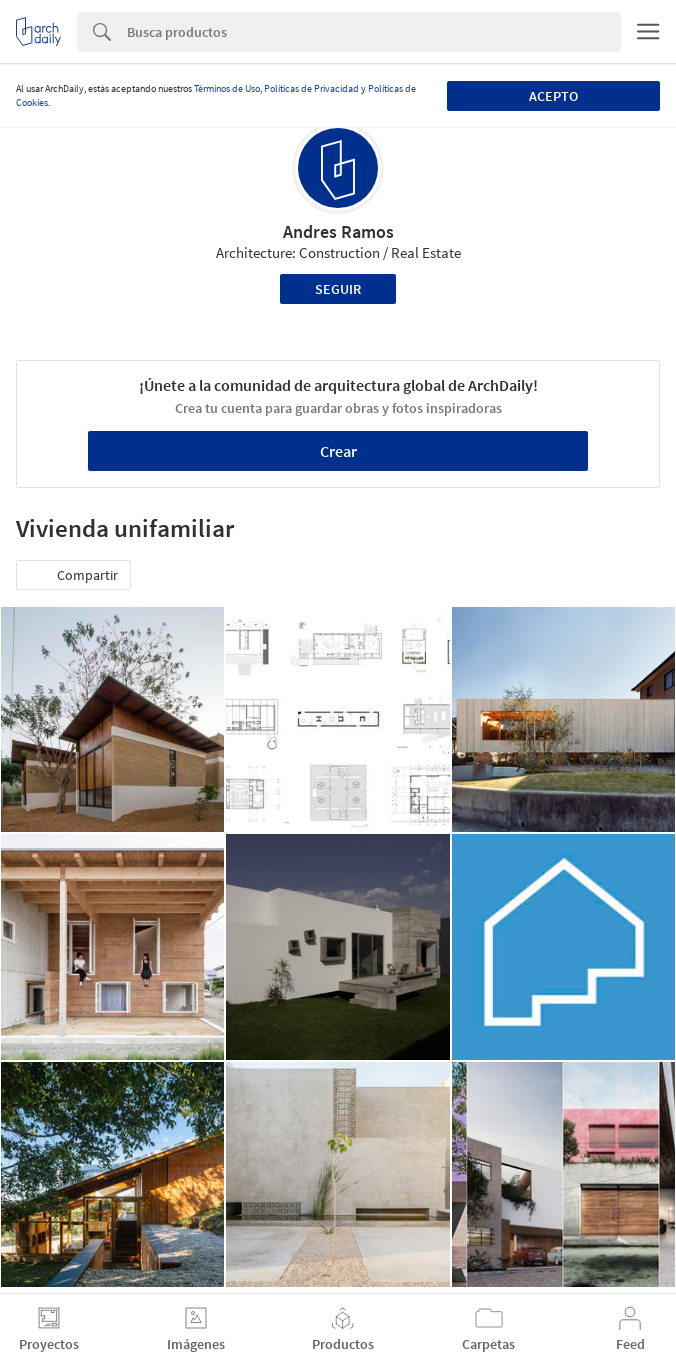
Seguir (338, 289)
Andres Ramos (338, 231)
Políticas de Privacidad (311, 88)
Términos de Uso (227, 88)
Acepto (553, 96)
